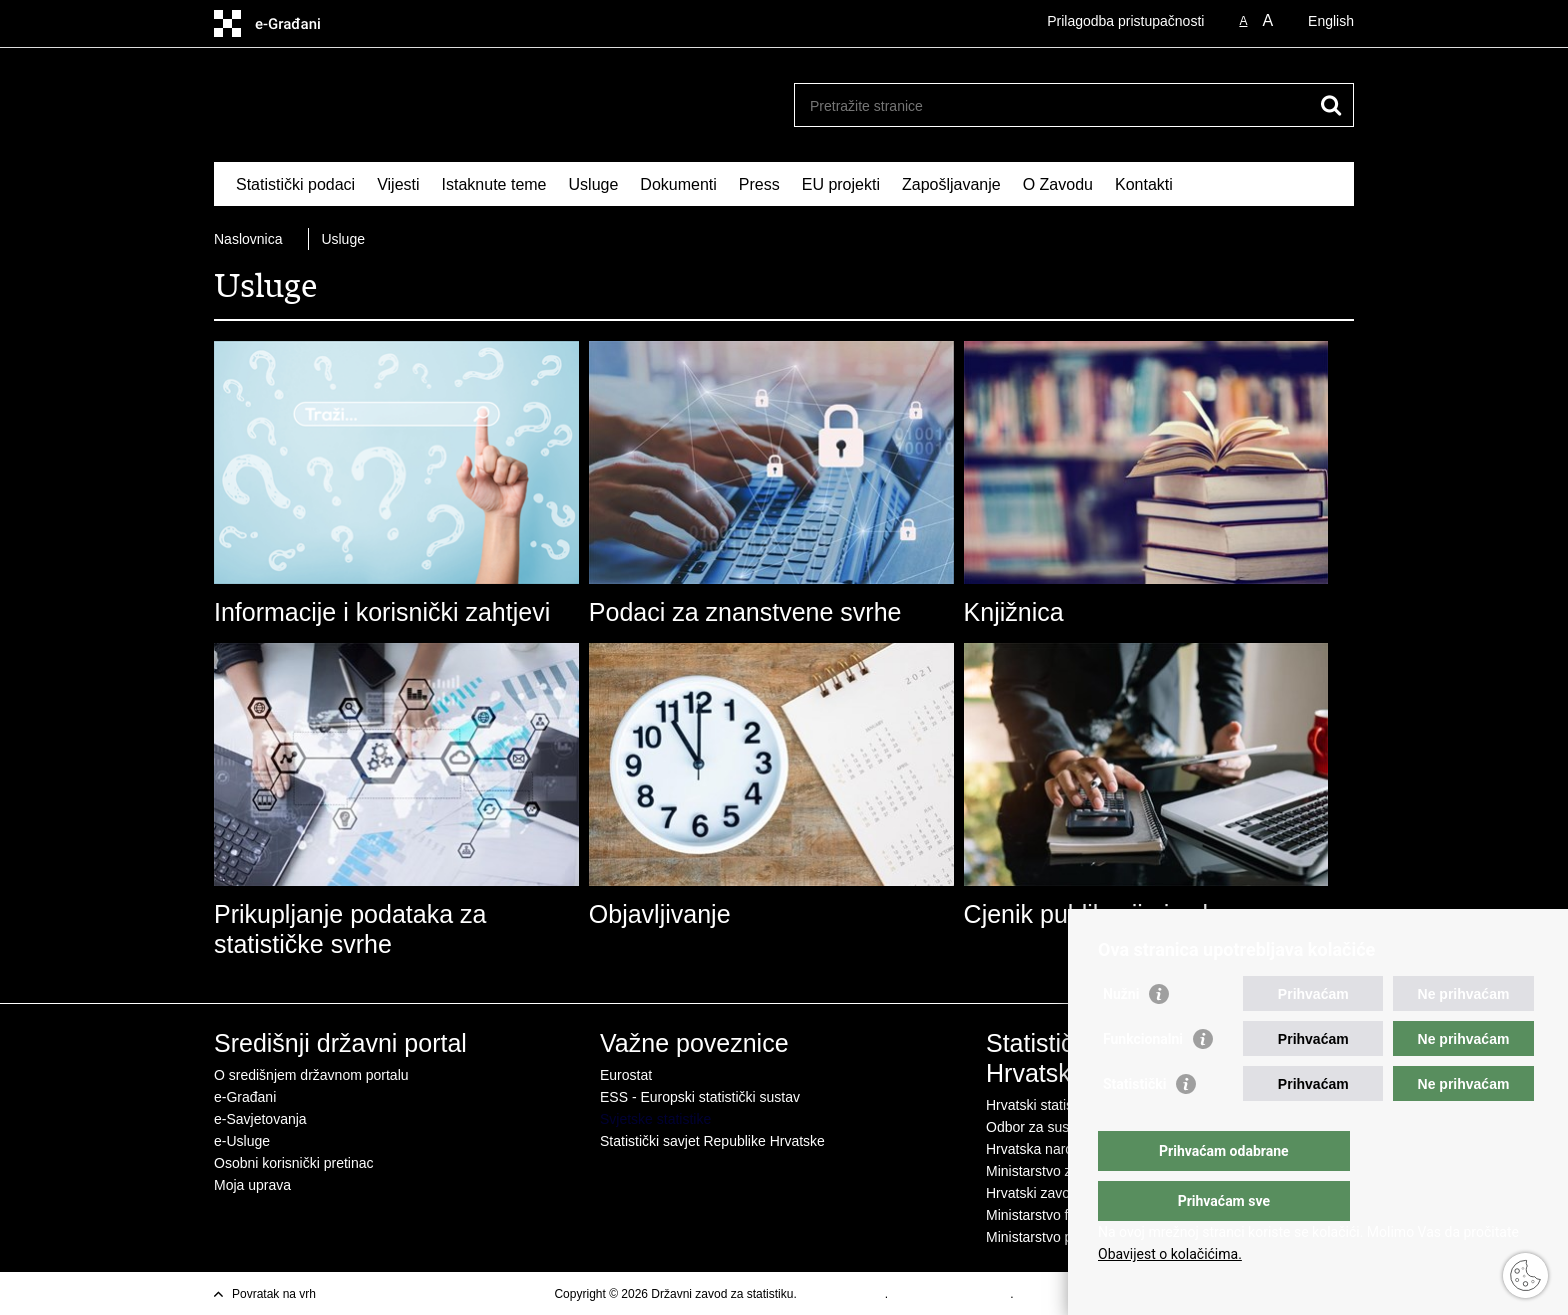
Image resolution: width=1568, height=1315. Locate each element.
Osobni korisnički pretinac (294, 1163)
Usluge (594, 184)
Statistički (1134, 1124)
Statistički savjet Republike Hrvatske (712, 1141)
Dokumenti (678, 184)
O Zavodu (1058, 184)
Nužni (1121, 1034)
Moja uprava (252, 1185)
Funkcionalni (1143, 1079)
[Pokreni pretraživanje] (1331, 105)
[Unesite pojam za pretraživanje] (1052, 105)
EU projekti (841, 184)
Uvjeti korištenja (842, 1294)
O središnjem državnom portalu (311, 1075)
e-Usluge (242, 1141)
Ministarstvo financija (1051, 1215)
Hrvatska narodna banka (1062, 1149)
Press (759, 184)
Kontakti (1144, 184)
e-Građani (245, 1097)
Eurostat (626, 1075)
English (1331, 21)
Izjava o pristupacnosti (950, 1294)
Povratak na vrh (274, 1294)
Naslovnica (248, 239)
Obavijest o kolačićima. (1170, 1254)
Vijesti (398, 184)
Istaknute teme (494, 184)
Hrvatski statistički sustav (1064, 1105)
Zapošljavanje (951, 184)
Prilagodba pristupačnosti (1125, 21)
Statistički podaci (295, 184)
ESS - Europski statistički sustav (700, 1097)
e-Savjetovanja (260, 1119)
